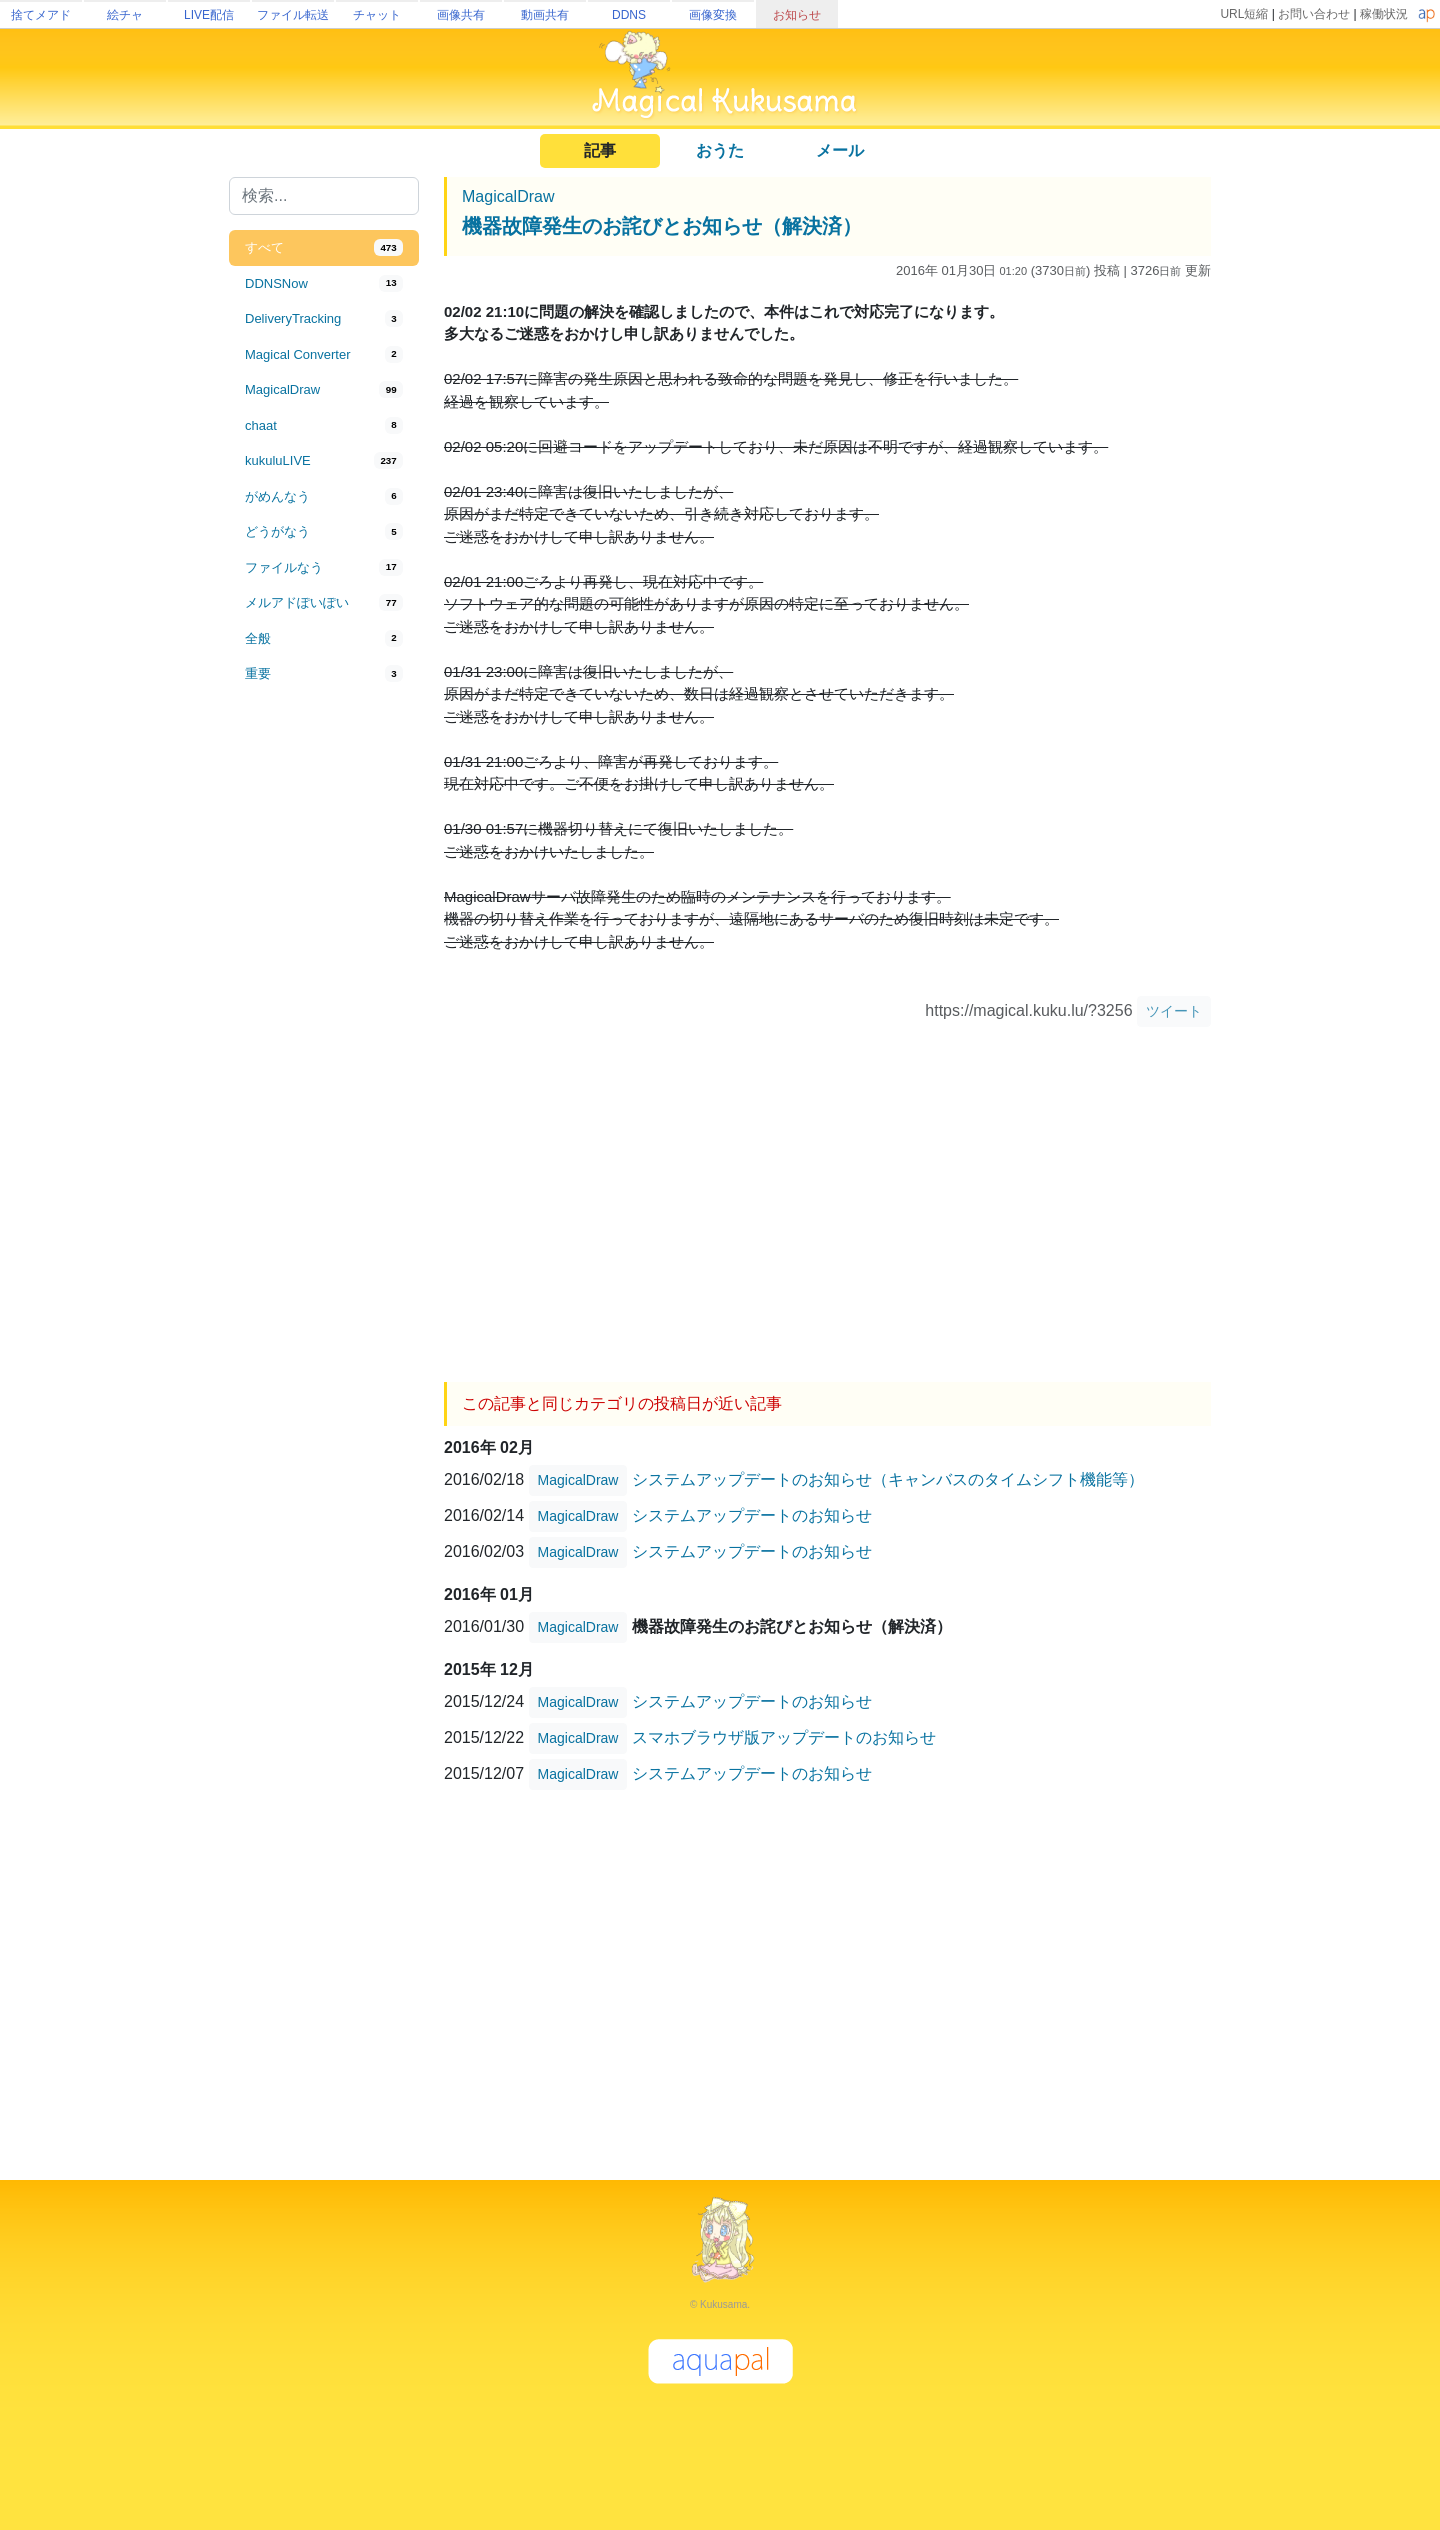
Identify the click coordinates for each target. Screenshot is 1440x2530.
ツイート (1174, 1011)
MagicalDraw (508, 196)
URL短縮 (1244, 14)
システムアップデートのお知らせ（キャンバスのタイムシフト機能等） (888, 1478)
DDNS (629, 15)
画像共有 (461, 15)
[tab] (324, 248)
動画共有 (545, 15)
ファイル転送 (293, 15)
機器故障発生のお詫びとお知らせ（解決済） (662, 226)
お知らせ (797, 15)
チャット (377, 15)
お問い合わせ (1314, 14)
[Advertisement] (324, 1022)
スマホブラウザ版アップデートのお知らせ (784, 1736)
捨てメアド (41, 15)
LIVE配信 (209, 15)
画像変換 (713, 15)
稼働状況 (1384, 14)
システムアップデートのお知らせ (752, 1514)
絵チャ (125, 15)
